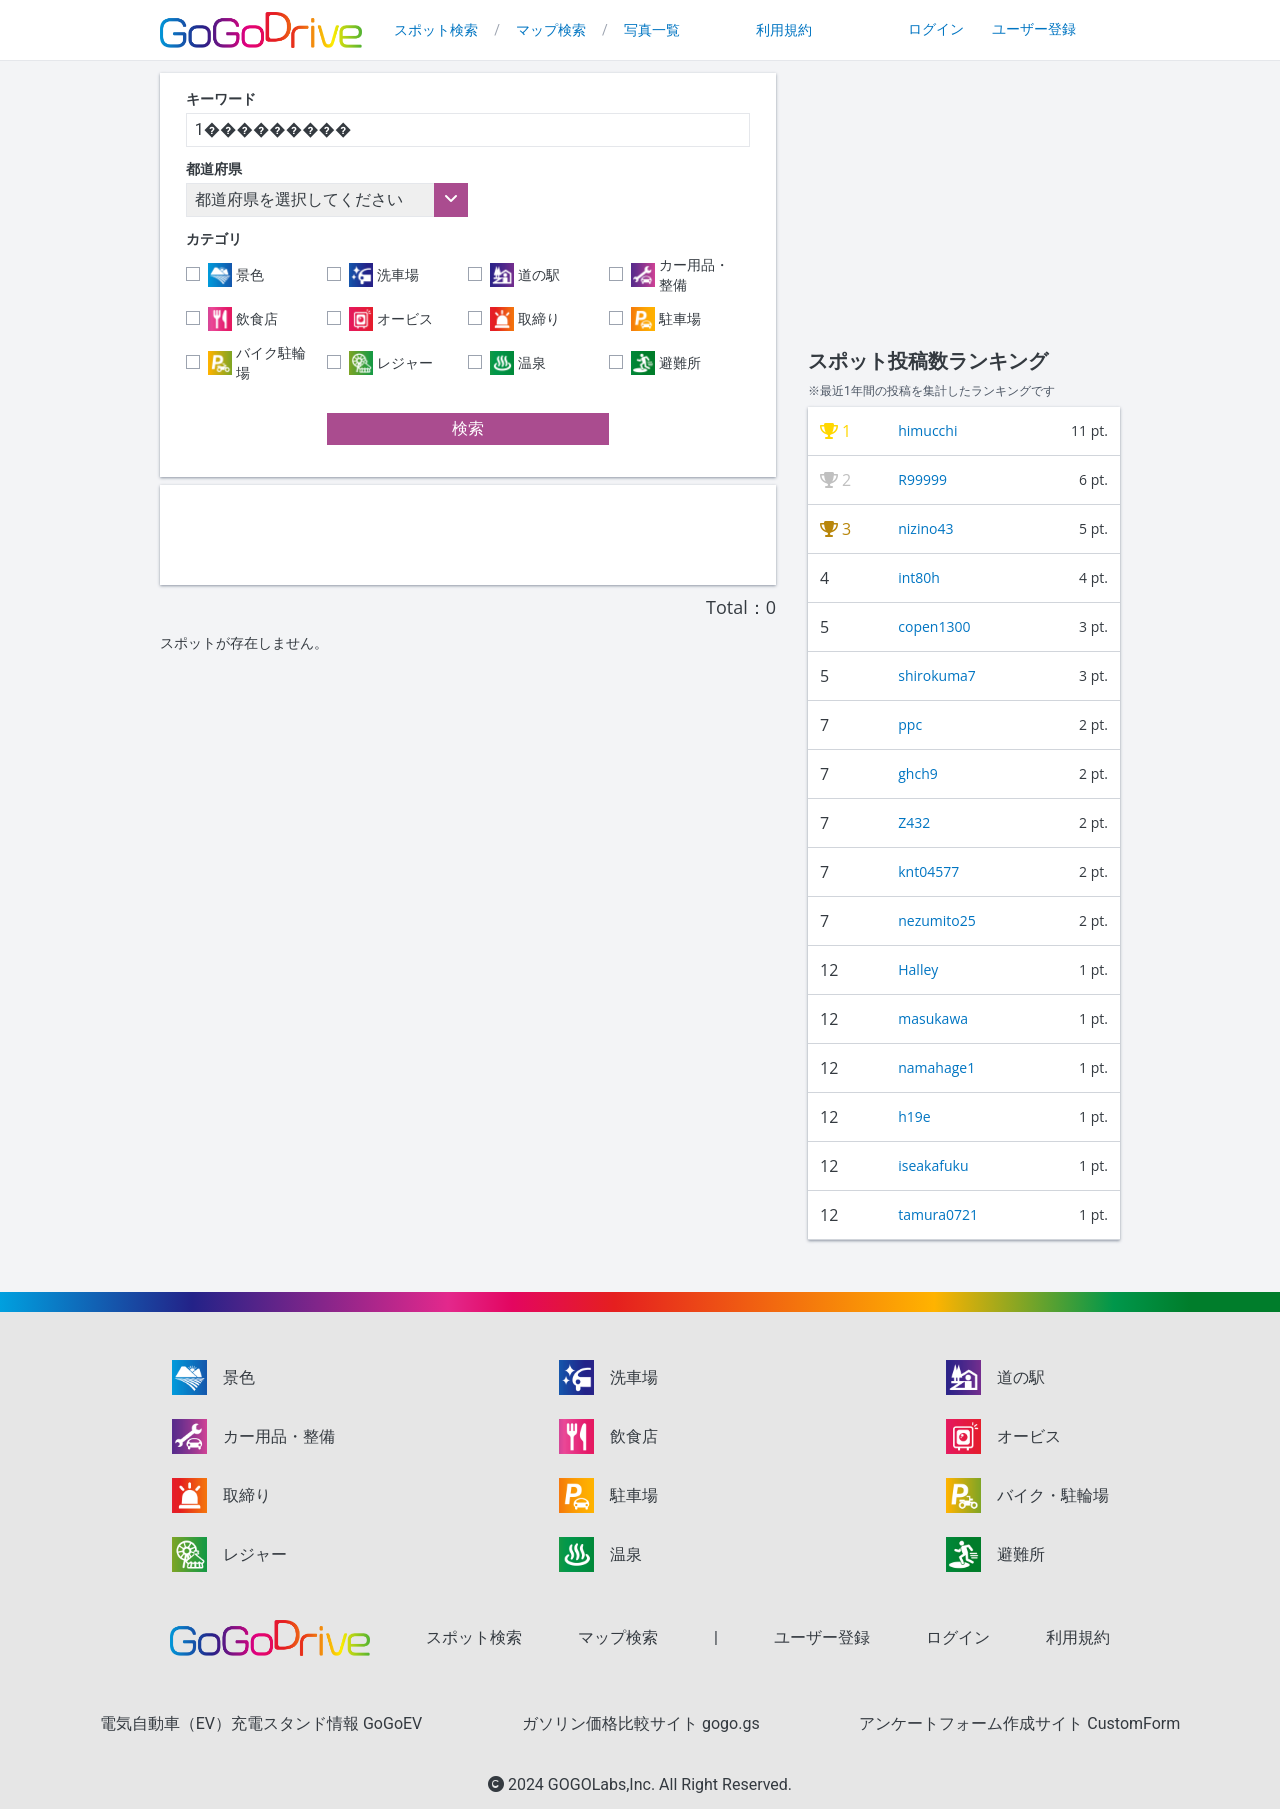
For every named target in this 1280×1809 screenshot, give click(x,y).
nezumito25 (937, 920)
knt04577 (928, 871)
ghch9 (917, 773)
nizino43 (925, 528)
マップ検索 (551, 30)
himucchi (927, 430)
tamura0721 (938, 1214)
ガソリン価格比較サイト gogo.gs (641, 1723)
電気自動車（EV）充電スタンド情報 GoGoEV (261, 1723)
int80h (919, 577)
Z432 (914, 822)
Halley (918, 969)
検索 (468, 428)
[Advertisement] (468, 535)
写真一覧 (652, 30)
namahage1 (936, 1067)
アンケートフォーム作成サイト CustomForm (1019, 1723)
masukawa (933, 1018)
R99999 (922, 479)
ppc (910, 724)
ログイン (936, 29)
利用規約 (784, 30)
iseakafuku (933, 1165)
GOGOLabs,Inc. (603, 1784)
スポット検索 (436, 30)
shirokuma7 (937, 675)
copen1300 (934, 626)
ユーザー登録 (1034, 29)
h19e (914, 1116)
